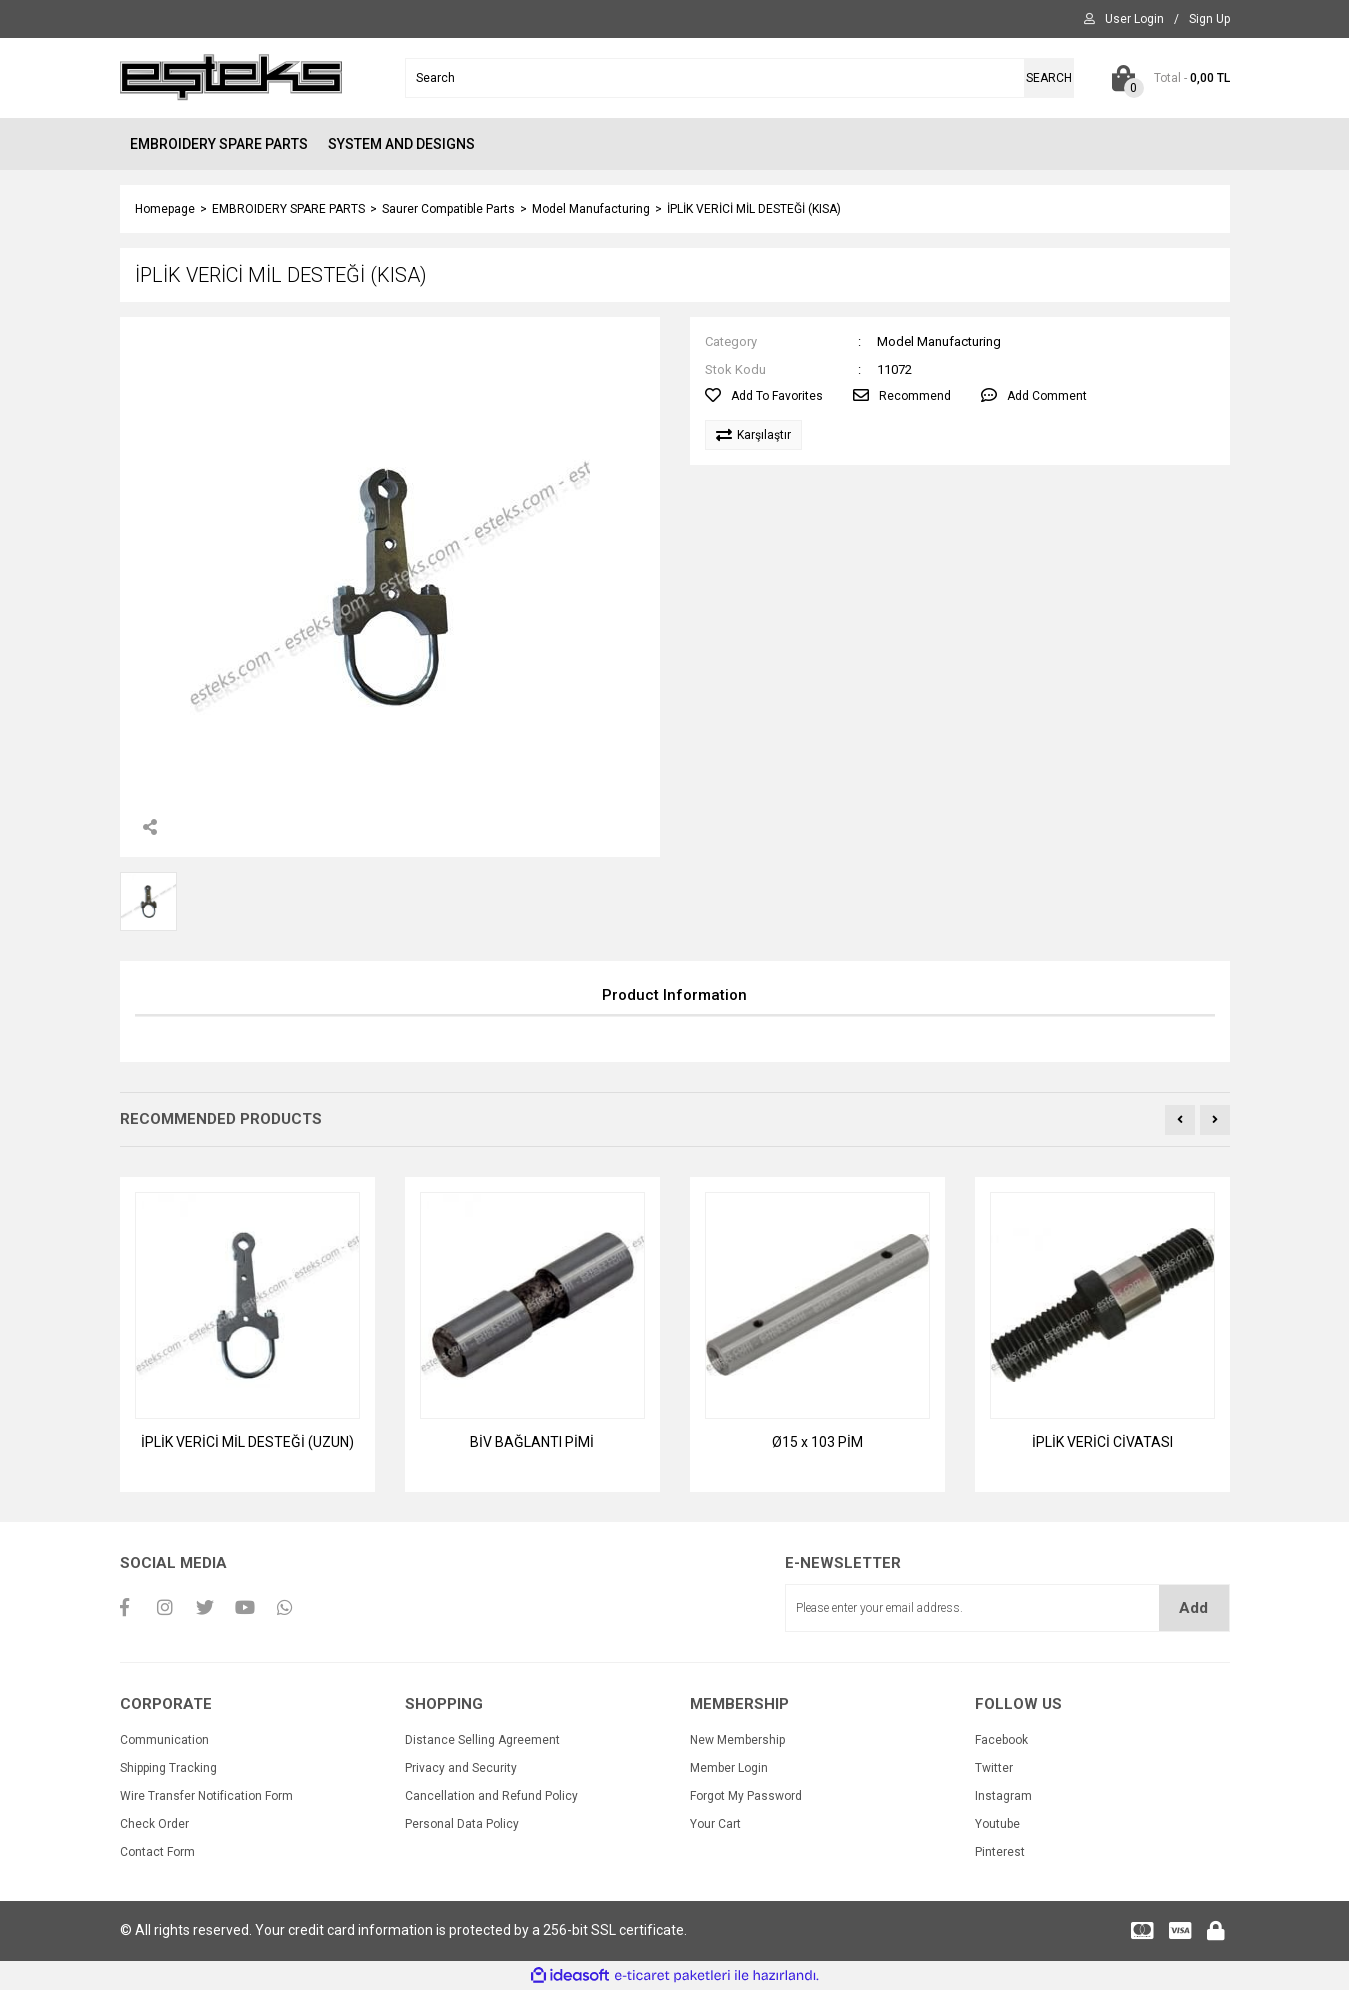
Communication (164, 1740)
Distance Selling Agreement (482, 1740)
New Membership (737, 1740)
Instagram (1003, 1796)
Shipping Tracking (168, 1768)
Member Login (729, 1768)
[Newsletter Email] (1007, 1608)
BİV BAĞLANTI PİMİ (532, 1442)
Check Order (154, 1824)
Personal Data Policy (462, 1824)
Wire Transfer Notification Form (206, 1796)
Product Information (674, 995)
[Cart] (1167, 78)
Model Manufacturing (939, 341)
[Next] (1215, 1120)
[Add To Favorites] (764, 396)
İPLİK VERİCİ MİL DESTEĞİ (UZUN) (247, 1442)
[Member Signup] (1209, 19)
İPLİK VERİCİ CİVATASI (1102, 1442)
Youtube (997, 1824)
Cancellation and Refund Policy (491, 1796)
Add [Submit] (1193, 1608)
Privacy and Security (461, 1768)
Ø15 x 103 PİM (817, 1442)
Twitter (994, 1768)
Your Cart (715, 1824)
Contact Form (157, 1852)
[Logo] (231, 77)
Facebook (1001, 1740)
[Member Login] (1134, 19)
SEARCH (1049, 78)
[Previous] (1180, 1120)
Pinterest (1000, 1852)
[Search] (739, 78)
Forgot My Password (746, 1796)
